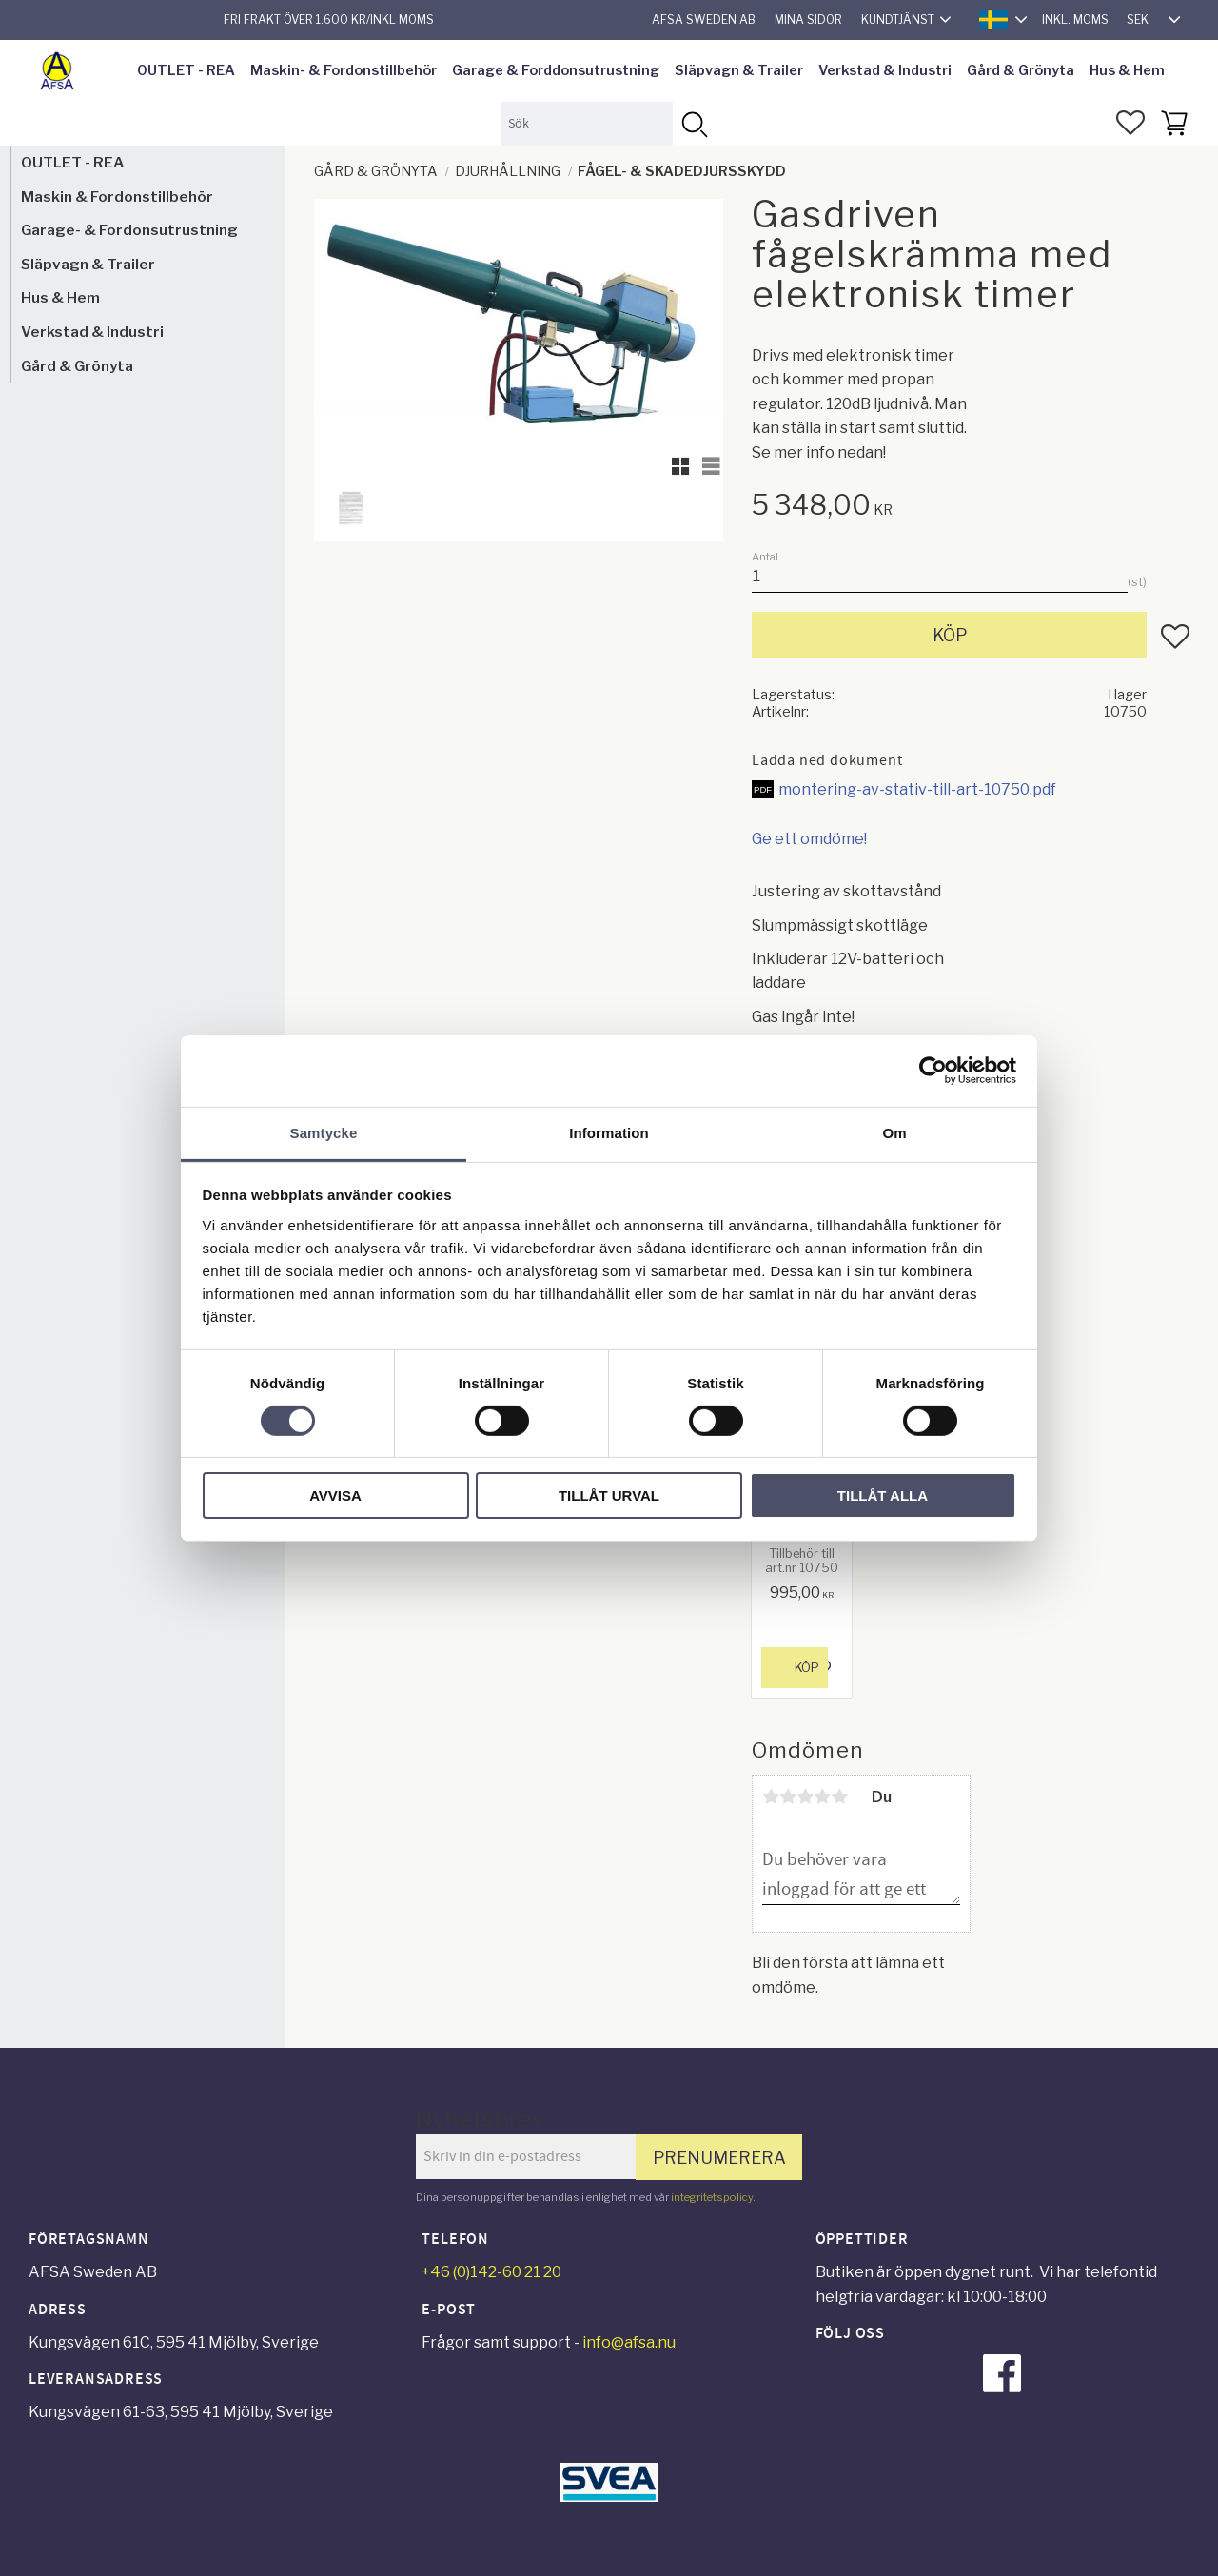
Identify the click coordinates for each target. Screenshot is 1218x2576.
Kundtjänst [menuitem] (897, 19)
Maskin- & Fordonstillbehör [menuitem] (343, 70)
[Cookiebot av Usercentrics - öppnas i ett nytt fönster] (933, 1070)
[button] (1130, 122)
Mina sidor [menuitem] (808, 19)
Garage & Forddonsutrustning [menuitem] (555, 70)
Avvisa (335, 1495)
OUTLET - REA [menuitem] (186, 70)
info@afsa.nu (629, 2342)
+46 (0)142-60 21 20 (491, 2272)
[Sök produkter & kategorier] (587, 123)
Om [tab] (894, 1132)
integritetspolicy (712, 2197)
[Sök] (694, 123)
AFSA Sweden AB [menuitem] (704, 19)
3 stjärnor (805, 1796)
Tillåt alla (882, 1495)
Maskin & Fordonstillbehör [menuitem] (117, 196)
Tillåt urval (609, 1495)
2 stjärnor (787, 1796)
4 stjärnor (822, 1796)
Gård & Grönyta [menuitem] (1020, 70)
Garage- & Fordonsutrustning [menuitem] (129, 230)
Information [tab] (609, 1132)
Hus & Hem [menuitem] (1127, 70)
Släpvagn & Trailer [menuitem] (739, 70)
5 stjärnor (839, 1796)
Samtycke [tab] (324, 1132)
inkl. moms (1075, 19)
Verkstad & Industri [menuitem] (885, 70)
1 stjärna (770, 1796)
